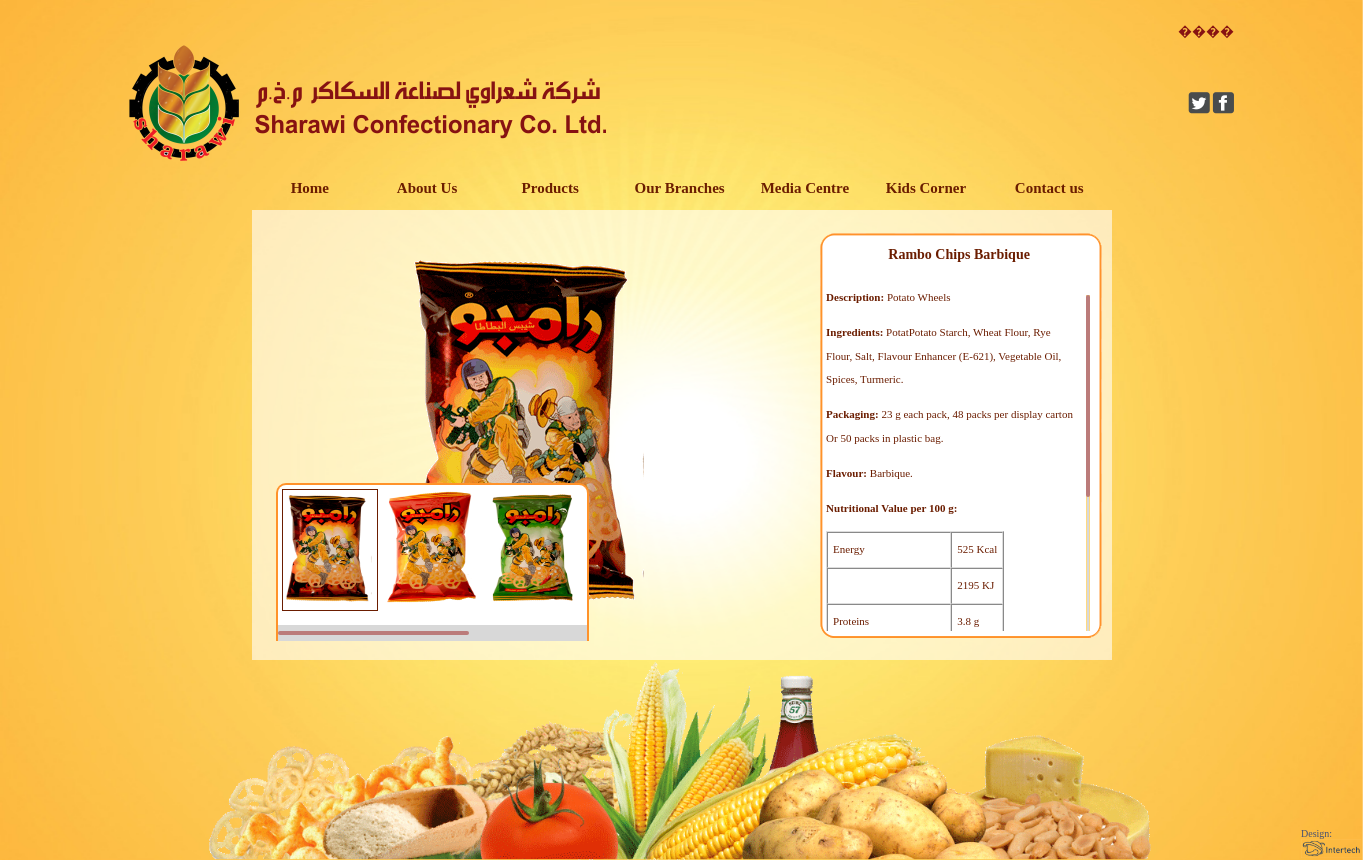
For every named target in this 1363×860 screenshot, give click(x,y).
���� (1206, 31)
